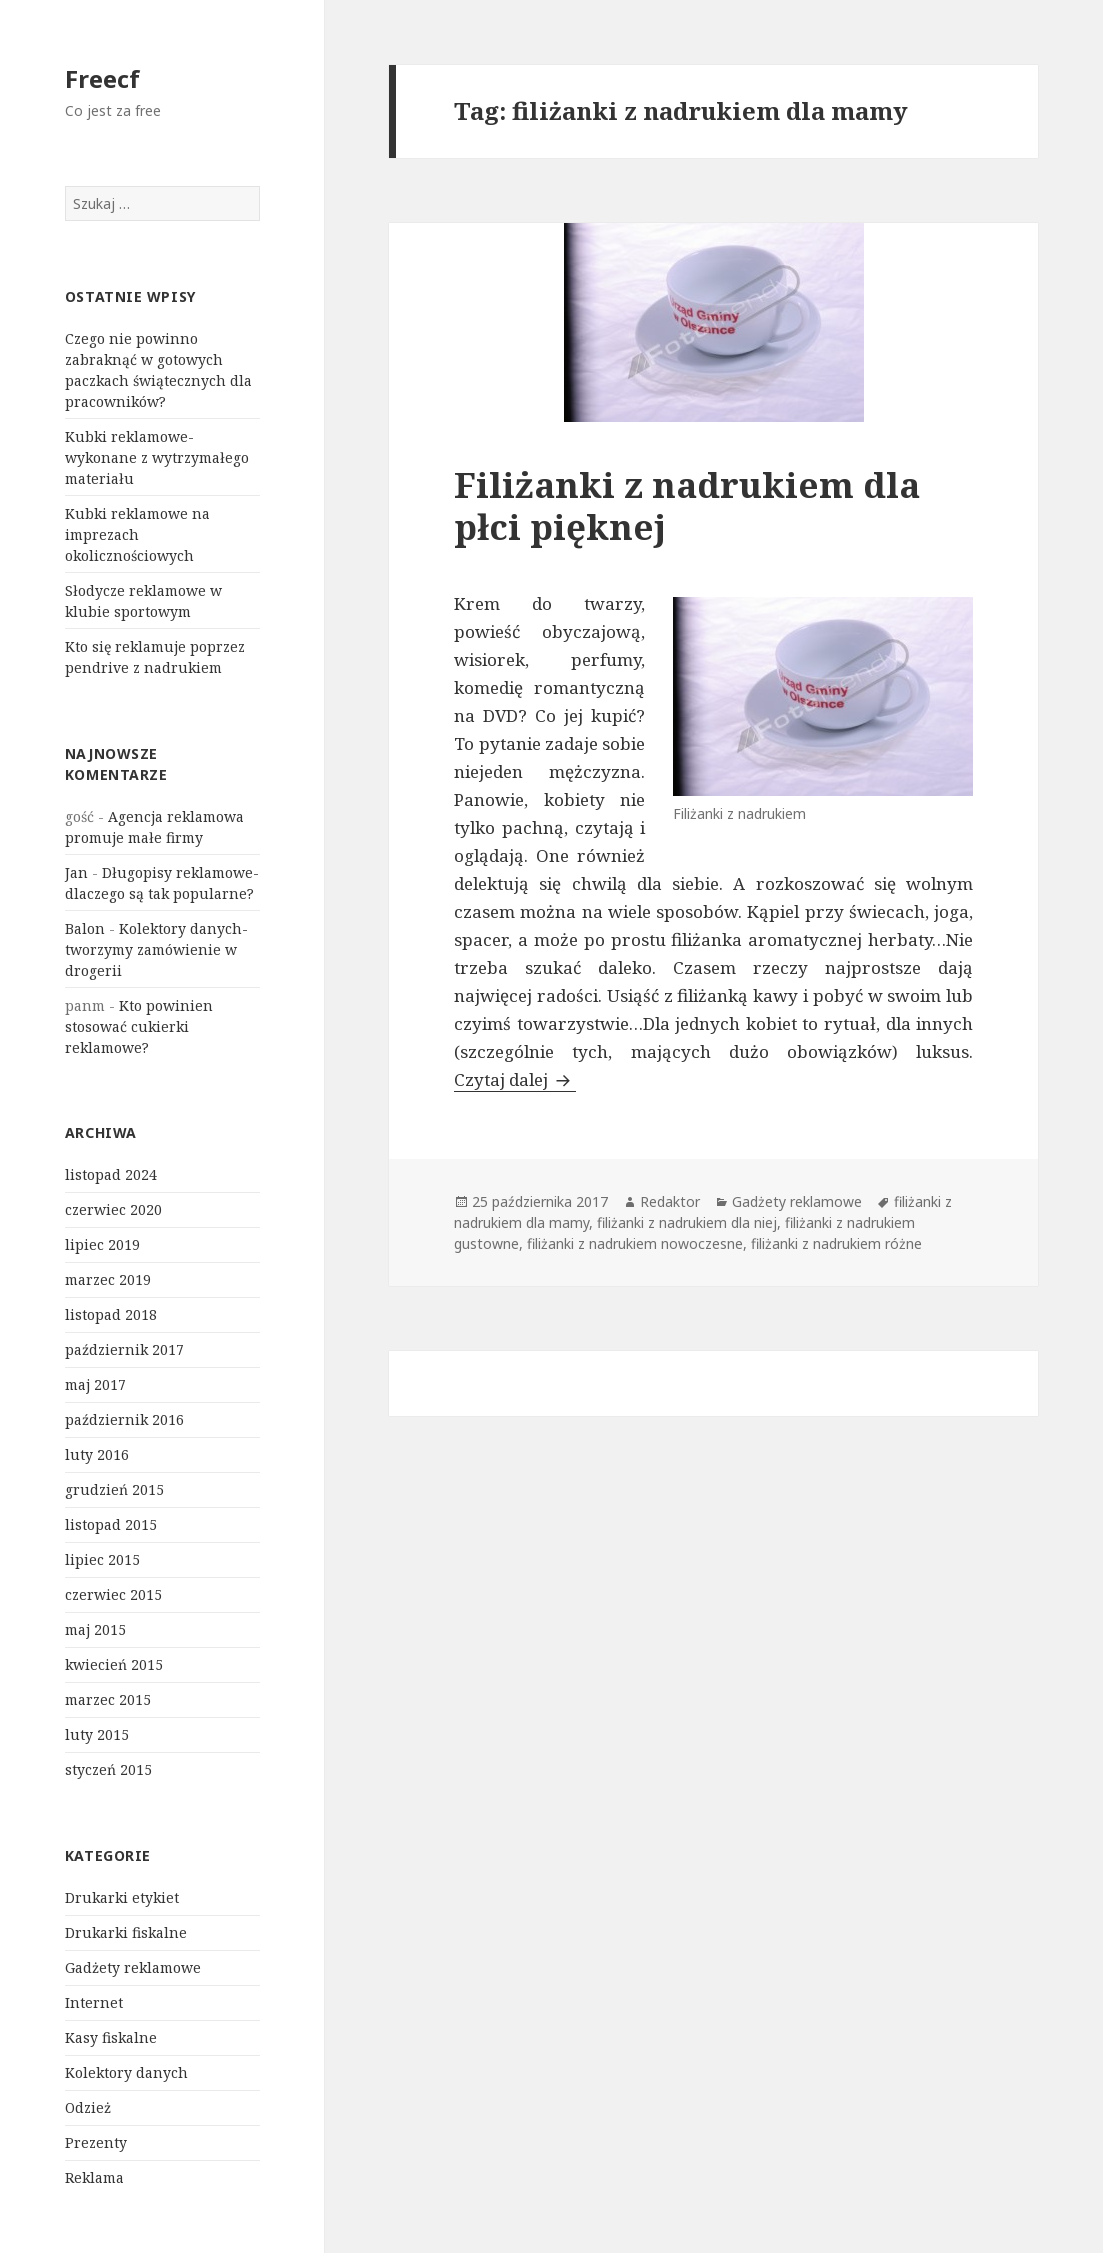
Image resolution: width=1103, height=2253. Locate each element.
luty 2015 (97, 1734)
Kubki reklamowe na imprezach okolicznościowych (137, 534)
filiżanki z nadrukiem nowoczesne (635, 1243)
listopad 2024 (111, 1174)
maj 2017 (95, 1384)
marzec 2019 (108, 1279)
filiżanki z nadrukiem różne (836, 1243)
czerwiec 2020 (113, 1209)
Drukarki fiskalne (126, 1932)
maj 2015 (95, 1629)
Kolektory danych (126, 2072)
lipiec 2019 (102, 1244)
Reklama (94, 2177)
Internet (94, 2002)
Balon (85, 928)
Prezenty (96, 2142)
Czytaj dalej (515, 1079)
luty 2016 (97, 1454)
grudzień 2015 (114, 1489)
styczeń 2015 (108, 1769)
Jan (76, 872)
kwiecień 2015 (114, 1664)
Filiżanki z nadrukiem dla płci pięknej (687, 505)
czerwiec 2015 (113, 1594)
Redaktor (670, 1201)
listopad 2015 (111, 1524)
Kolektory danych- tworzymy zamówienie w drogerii (156, 949)
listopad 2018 (111, 1314)
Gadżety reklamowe (133, 1967)
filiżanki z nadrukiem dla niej (687, 1222)
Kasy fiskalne (111, 2037)
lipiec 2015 (102, 1559)
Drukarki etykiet (122, 1897)
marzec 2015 (108, 1699)
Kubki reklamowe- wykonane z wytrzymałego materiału (157, 457)
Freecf (102, 78)
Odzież (88, 2107)
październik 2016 (124, 1419)
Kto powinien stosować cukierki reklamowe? (139, 1026)
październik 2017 (124, 1349)
